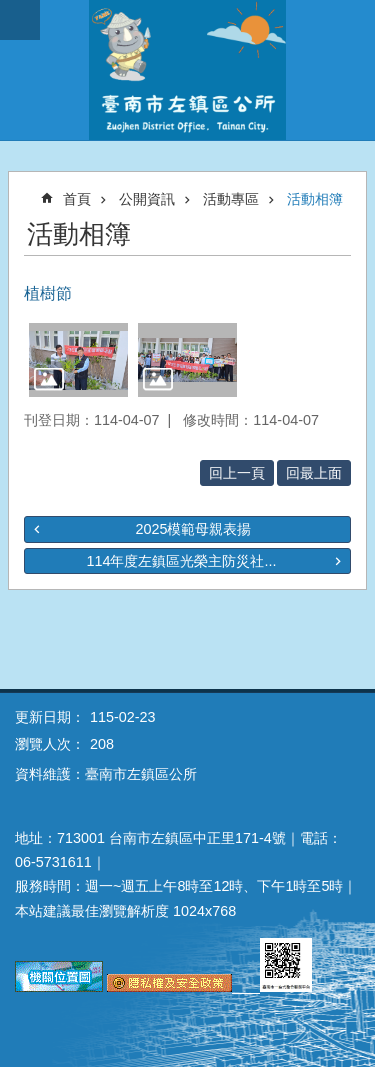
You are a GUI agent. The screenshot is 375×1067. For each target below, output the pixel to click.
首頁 (77, 199)
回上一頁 (237, 473)
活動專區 (231, 199)
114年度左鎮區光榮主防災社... (181, 561)
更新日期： (50, 717)
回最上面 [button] (314, 473)
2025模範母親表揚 (193, 529)
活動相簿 (315, 199)
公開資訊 (147, 199)
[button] (78, 360)
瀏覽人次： (50, 744)
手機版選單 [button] (20, 20)
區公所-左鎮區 (187, 70)
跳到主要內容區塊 (10, 10)
